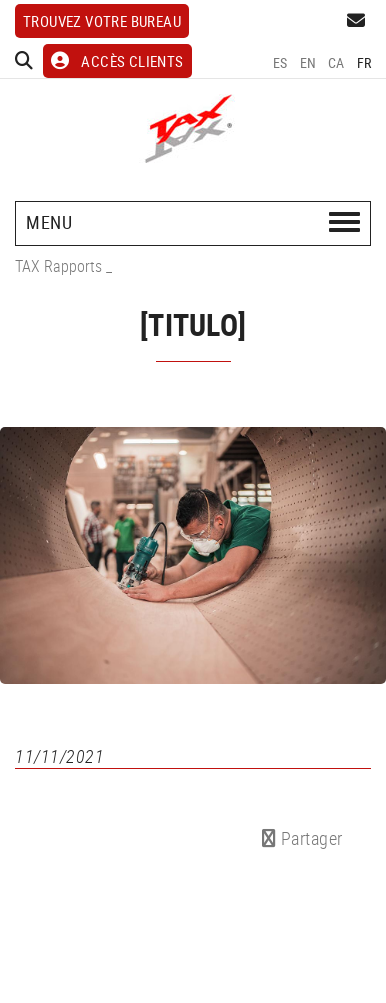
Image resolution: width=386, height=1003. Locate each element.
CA (336, 62)
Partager (302, 838)
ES (280, 62)
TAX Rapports (58, 266)
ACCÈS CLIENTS (117, 61)
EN (308, 62)
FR (364, 62)
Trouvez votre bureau (102, 21)
